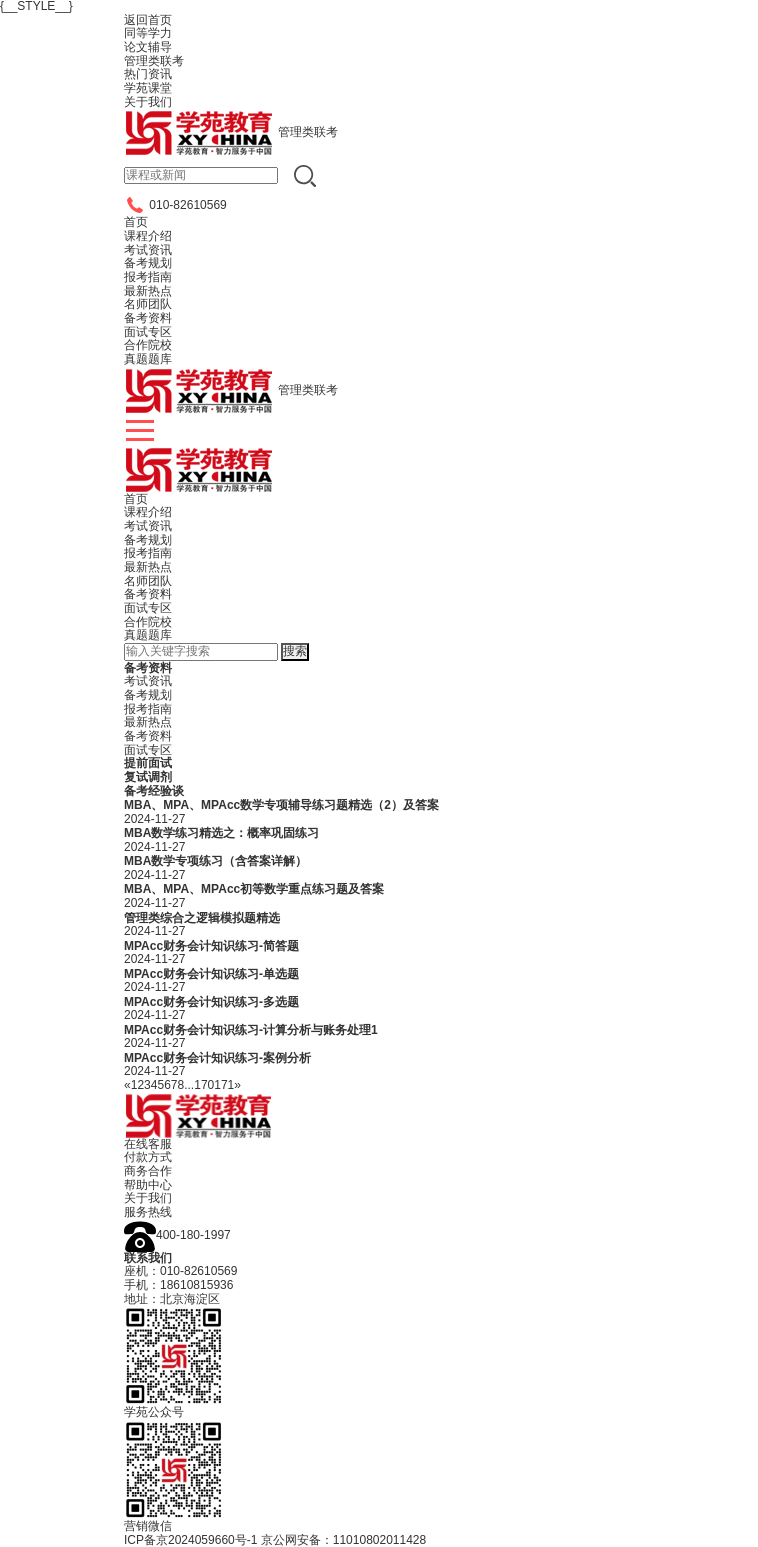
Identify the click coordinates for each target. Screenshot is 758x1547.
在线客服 (148, 1144)
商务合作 (148, 1171)
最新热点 (148, 567)
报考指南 (148, 553)
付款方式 (148, 1157)
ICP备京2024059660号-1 (190, 1540)
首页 (136, 499)
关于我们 (148, 1198)
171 (224, 1085)
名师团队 (148, 581)
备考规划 (148, 540)
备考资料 (148, 594)
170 (204, 1085)
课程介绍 (148, 512)
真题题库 (148, 635)
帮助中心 (148, 1185)
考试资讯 (148, 526)
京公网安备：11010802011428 (343, 1540)
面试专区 (148, 608)
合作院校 (148, 622)
